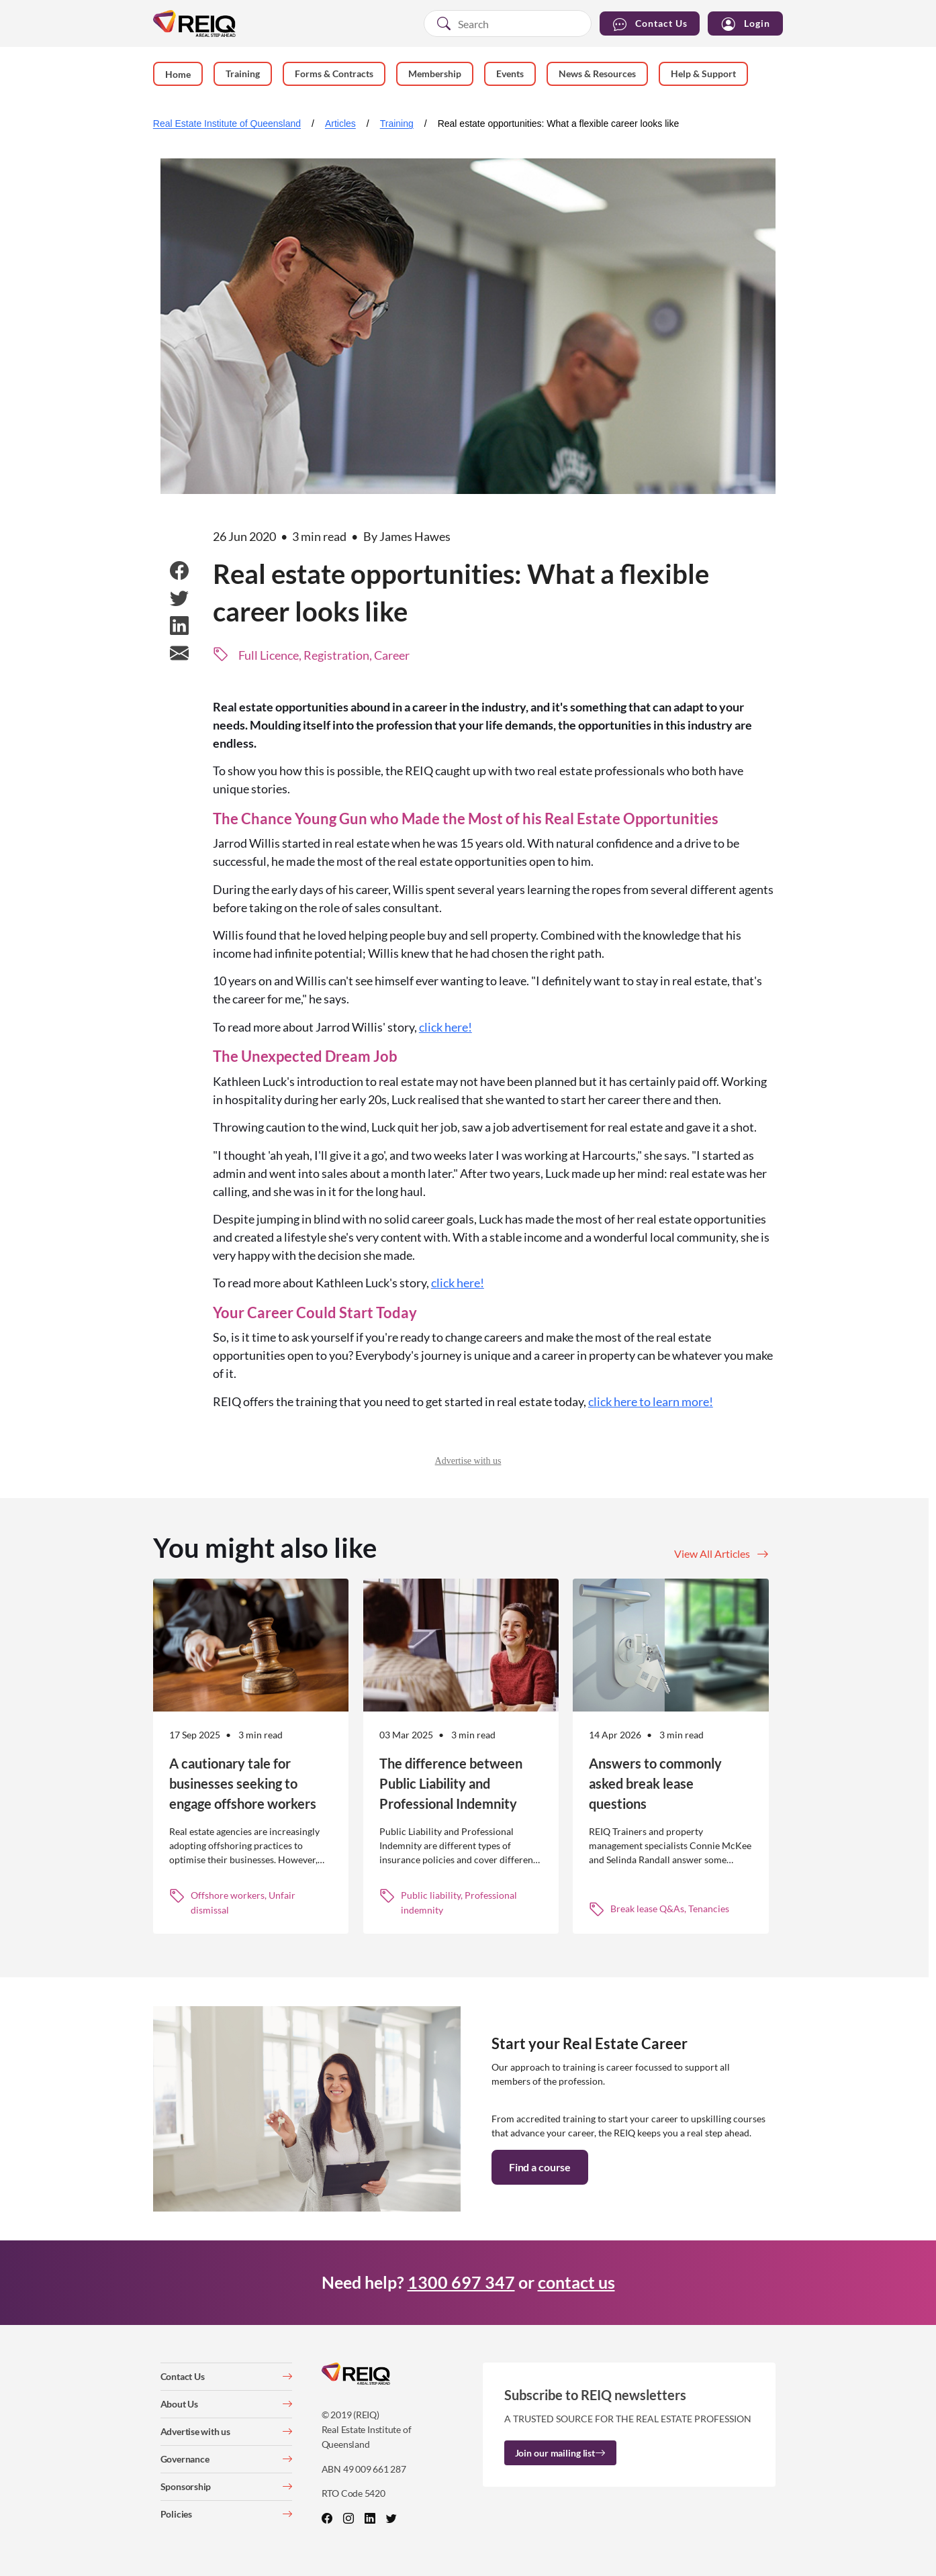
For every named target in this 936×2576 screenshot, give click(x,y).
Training (397, 123)
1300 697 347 (461, 2282)
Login (745, 23)
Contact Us (650, 23)
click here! (445, 1027)
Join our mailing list (560, 2453)
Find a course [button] (540, 2167)
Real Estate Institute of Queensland (227, 123)
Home (178, 74)
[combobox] (508, 23)
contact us (576, 2282)
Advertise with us (468, 1461)
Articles (340, 123)
